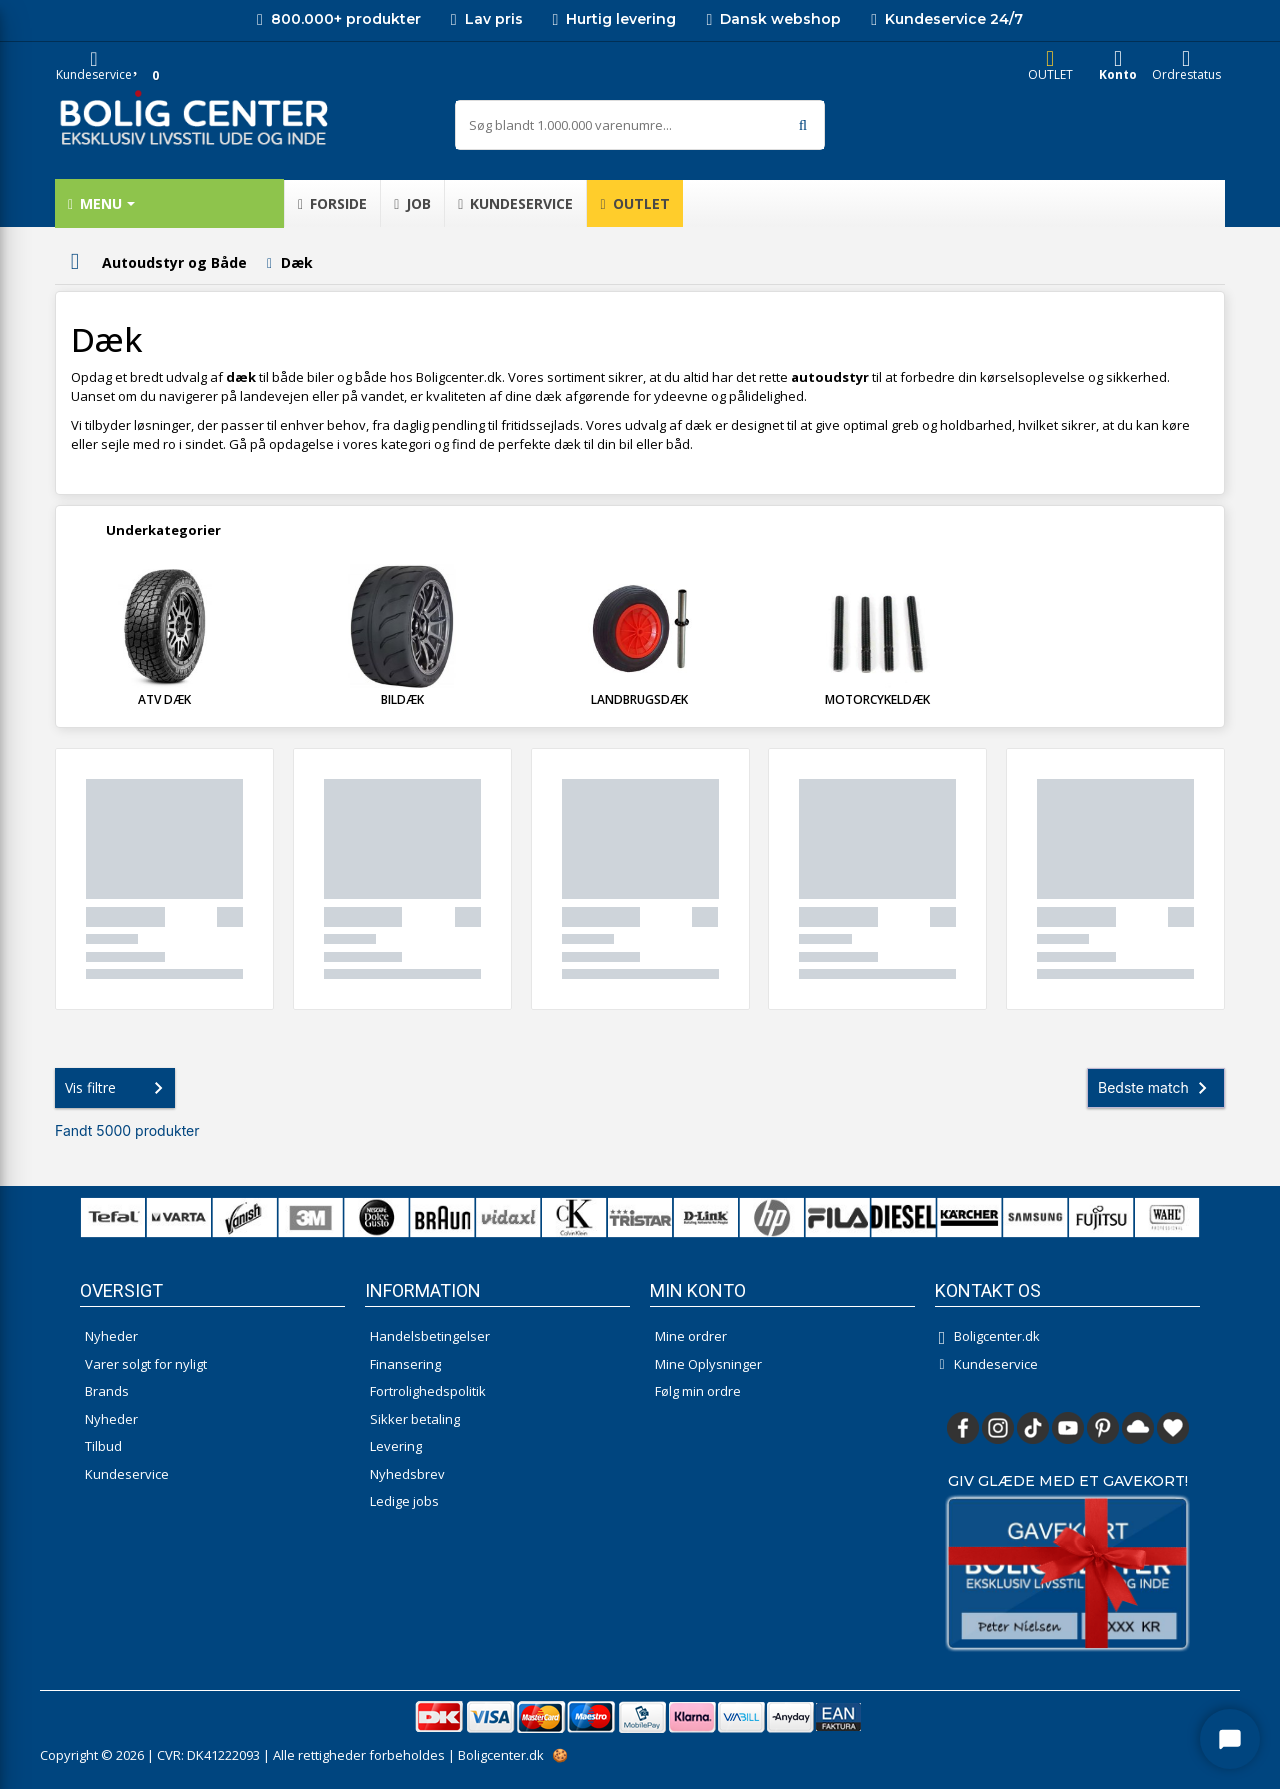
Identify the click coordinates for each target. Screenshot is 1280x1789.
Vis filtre (118, 1088)
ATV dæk (164, 699)
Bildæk (402, 699)
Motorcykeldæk (877, 699)
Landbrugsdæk (639, 699)
